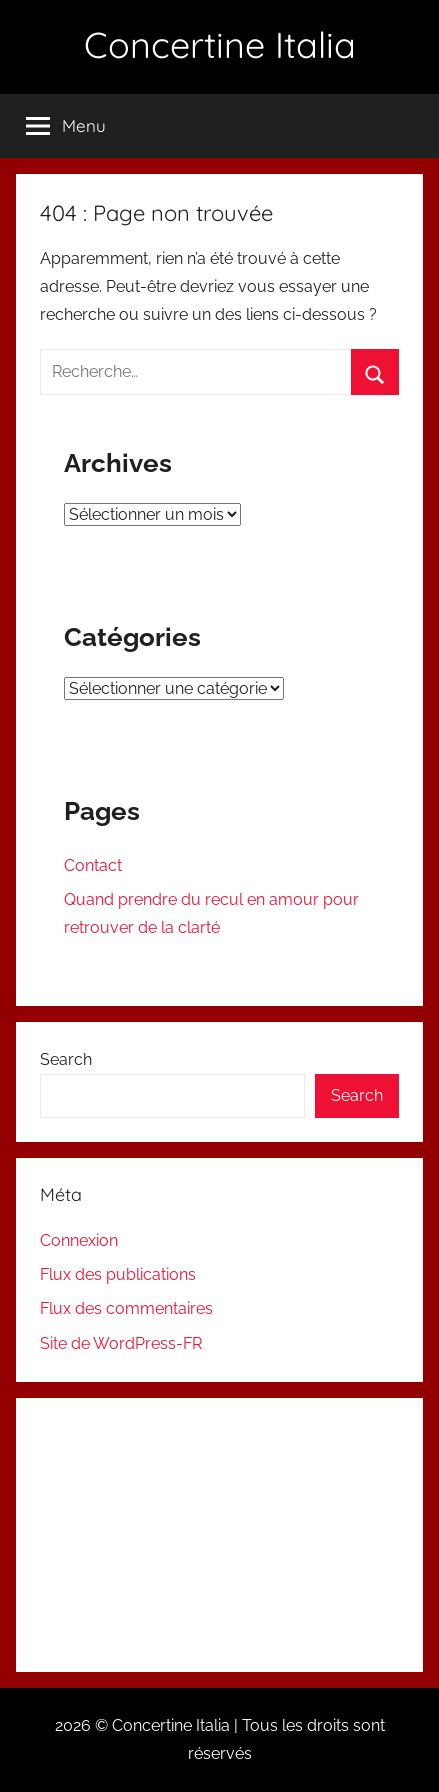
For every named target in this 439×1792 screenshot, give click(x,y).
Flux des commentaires (126, 1308)
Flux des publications (118, 1274)
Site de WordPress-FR (121, 1343)
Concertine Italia (220, 44)
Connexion (79, 1240)
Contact (93, 865)
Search (66, 1059)
